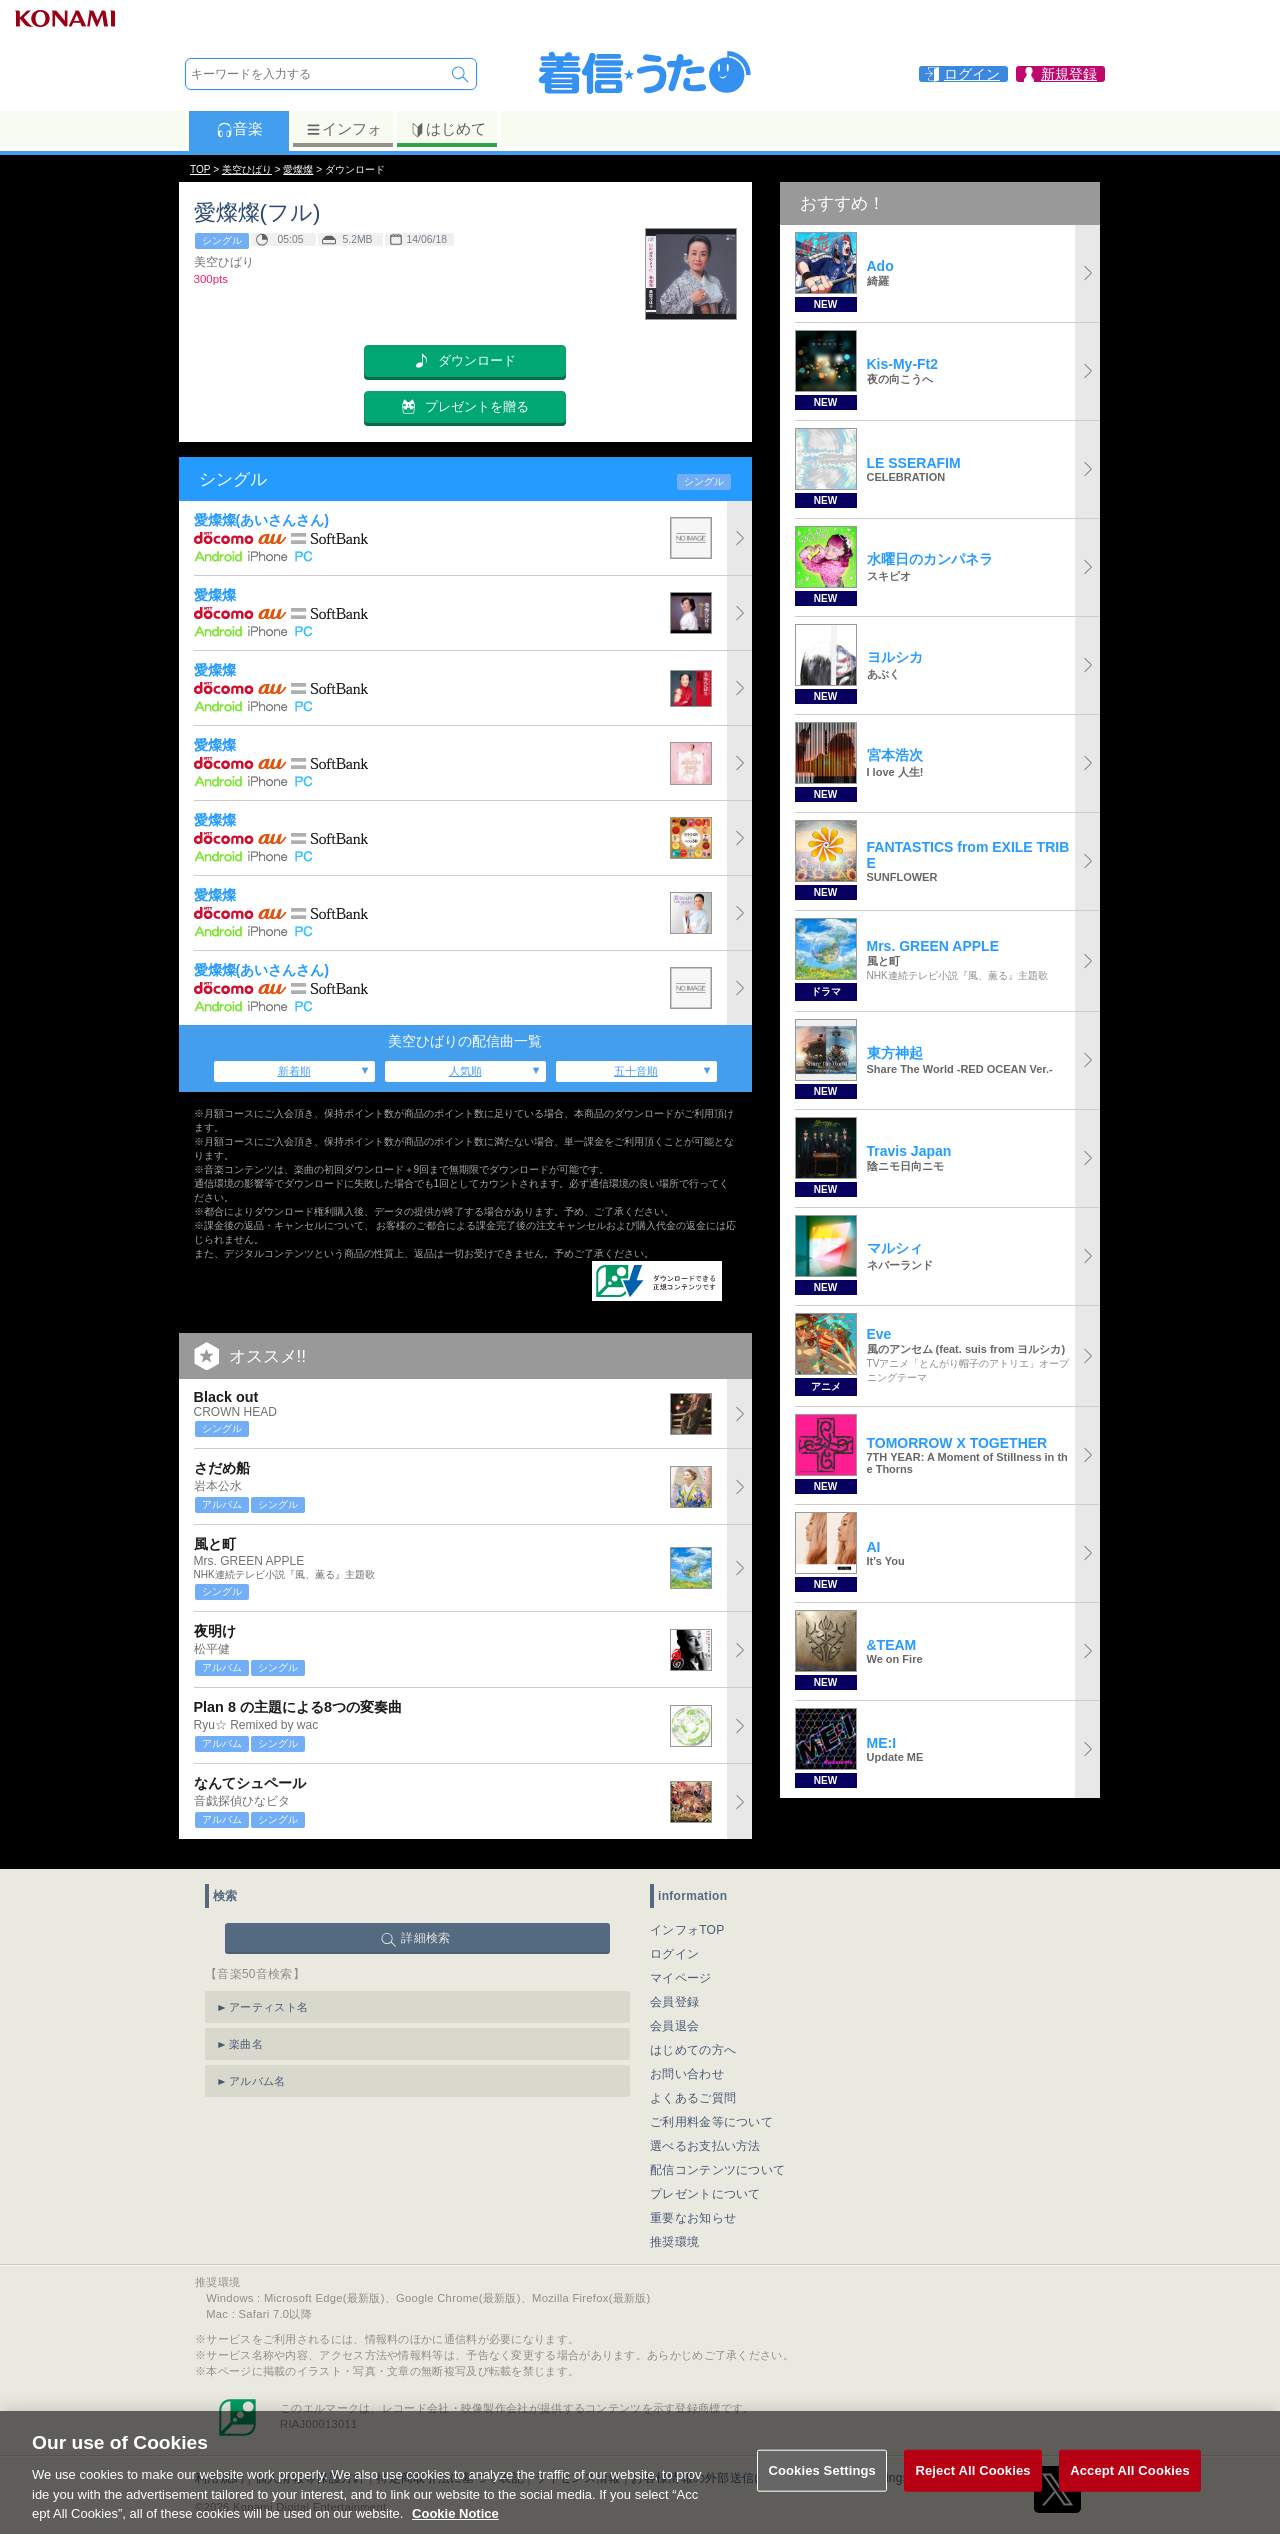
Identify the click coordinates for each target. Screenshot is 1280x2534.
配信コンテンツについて (717, 2160)
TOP (200, 169)
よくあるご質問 (693, 2088)
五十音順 (636, 1071)
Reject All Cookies (972, 2494)
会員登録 (674, 1992)
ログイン (674, 1944)
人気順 (465, 1071)
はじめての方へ (693, 2040)
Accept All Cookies (1130, 2494)
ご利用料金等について (711, 2112)
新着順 (294, 1071)
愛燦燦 (298, 169)
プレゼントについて (705, 2184)
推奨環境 (674, 2232)
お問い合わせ (687, 2064)
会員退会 (674, 2016)
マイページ (681, 1968)
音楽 (239, 129)
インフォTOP (687, 1920)
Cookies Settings (822, 2494)
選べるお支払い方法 (705, 2136)
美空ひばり (247, 169)
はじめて (447, 129)
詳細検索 (425, 1928)
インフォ (343, 129)
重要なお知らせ (693, 2208)
